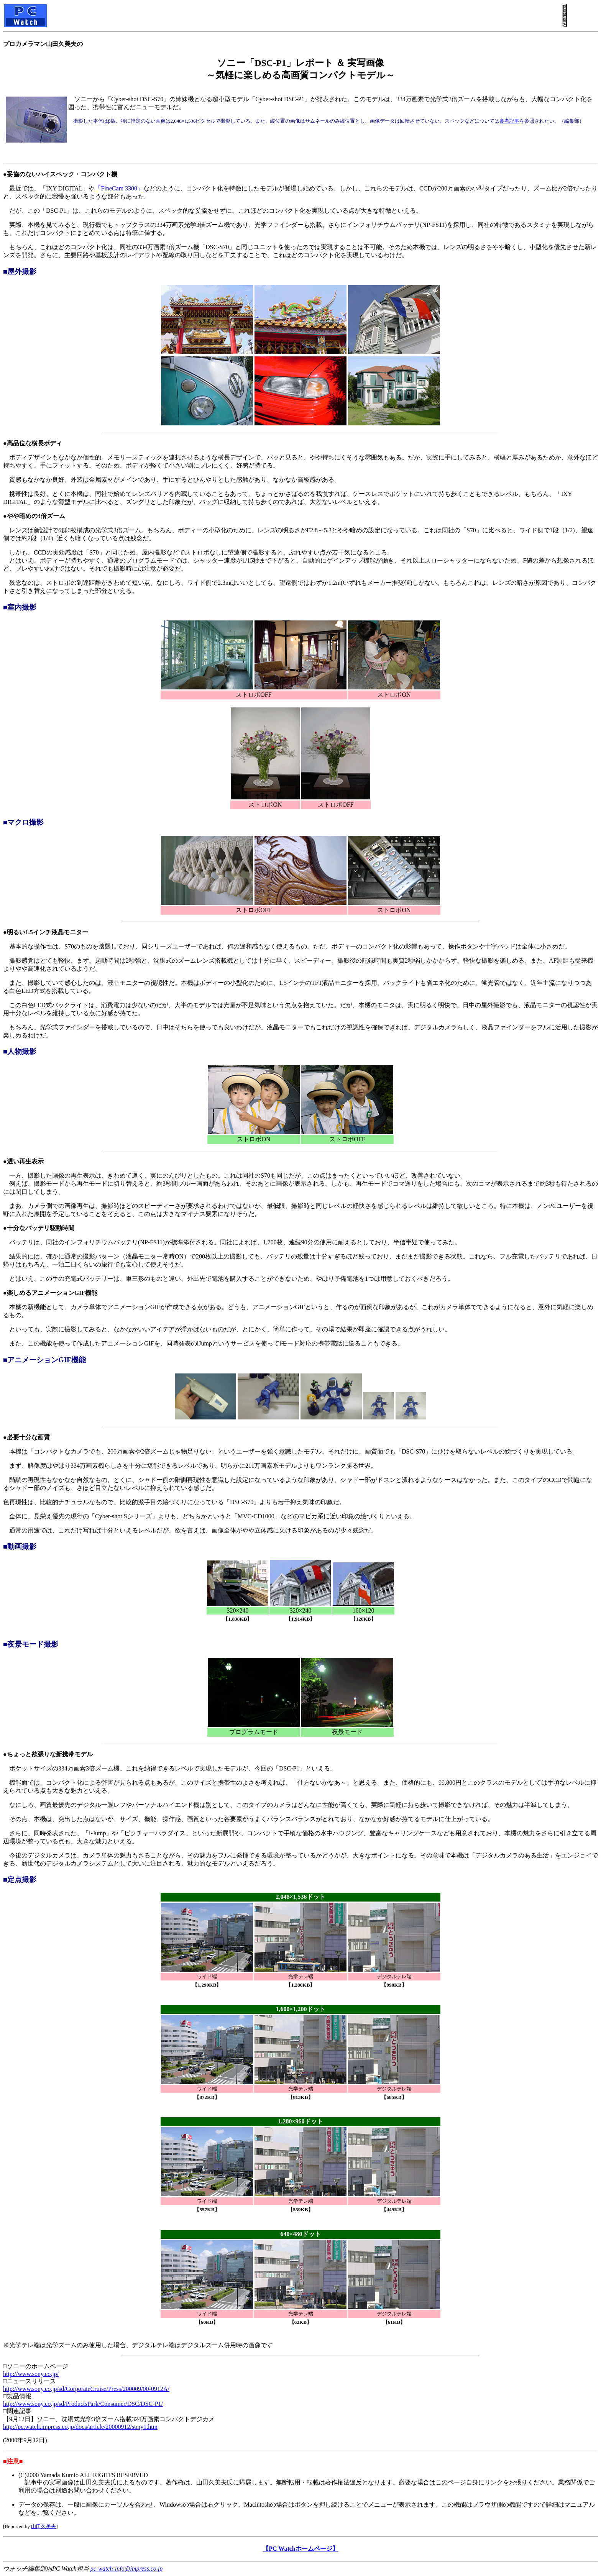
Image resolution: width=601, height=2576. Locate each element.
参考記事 (509, 121)
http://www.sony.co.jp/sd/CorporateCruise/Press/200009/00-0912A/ (86, 2389)
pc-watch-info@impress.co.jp (126, 2568)
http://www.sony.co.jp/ (31, 2374)
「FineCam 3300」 (119, 188)
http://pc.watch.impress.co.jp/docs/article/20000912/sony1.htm (80, 2426)
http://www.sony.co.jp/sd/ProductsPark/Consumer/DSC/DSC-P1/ (83, 2403)
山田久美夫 (43, 2526)
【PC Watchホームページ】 (300, 2548)
